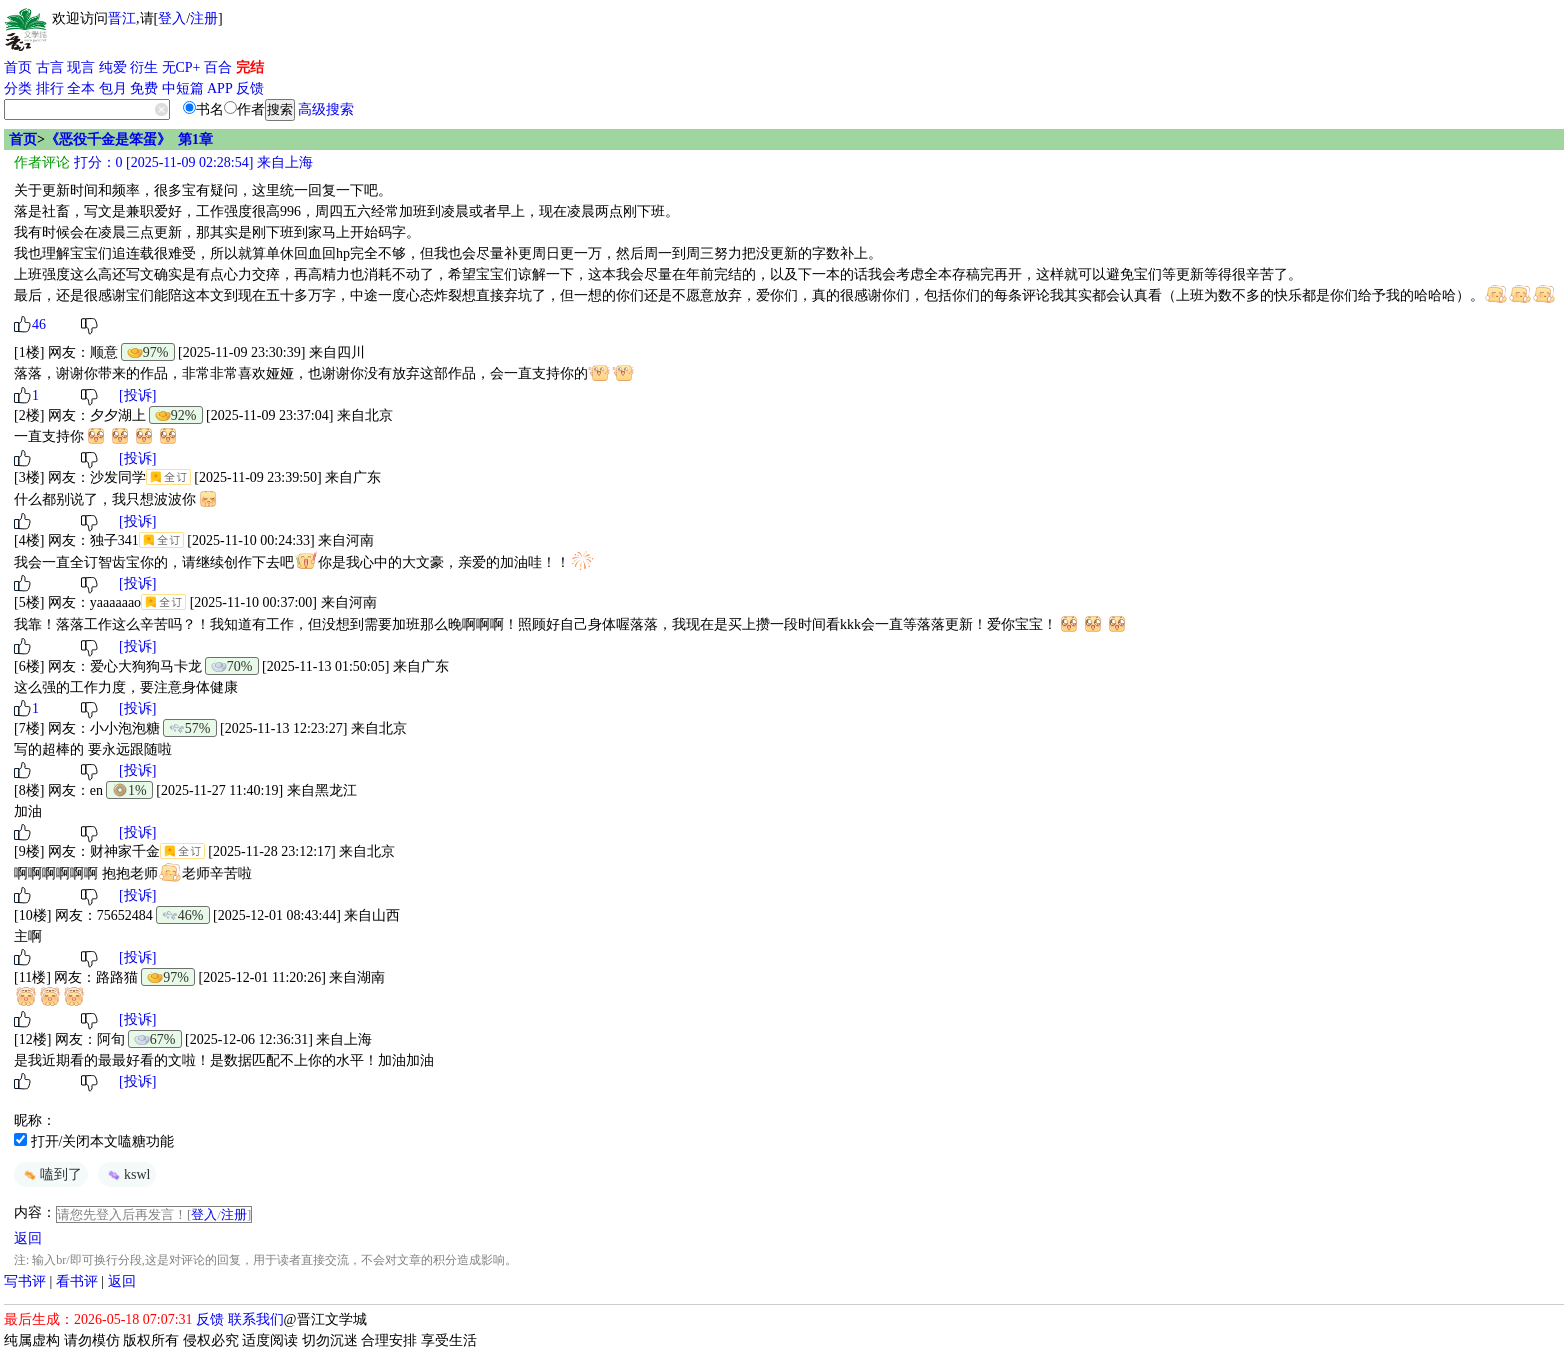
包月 (113, 88)
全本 (81, 88)
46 (39, 324)
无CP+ (181, 67)
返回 (28, 1238)
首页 (18, 67)
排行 (50, 88)
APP (220, 88)
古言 (50, 67)
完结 (250, 67)
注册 (204, 18)
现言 (81, 67)
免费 (144, 88)
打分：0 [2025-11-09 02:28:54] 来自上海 (191, 162)
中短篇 (183, 88)
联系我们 (256, 1319)
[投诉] (137, 395)
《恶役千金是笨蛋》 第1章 (129, 139)
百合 (218, 67)
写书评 (25, 1281)
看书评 (77, 1281)
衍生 (144, 67)
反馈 (250, 88)
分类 (18, 88)
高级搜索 (326, 109)
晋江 (122, 18)
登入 (172, 18)
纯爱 (113, 67)
